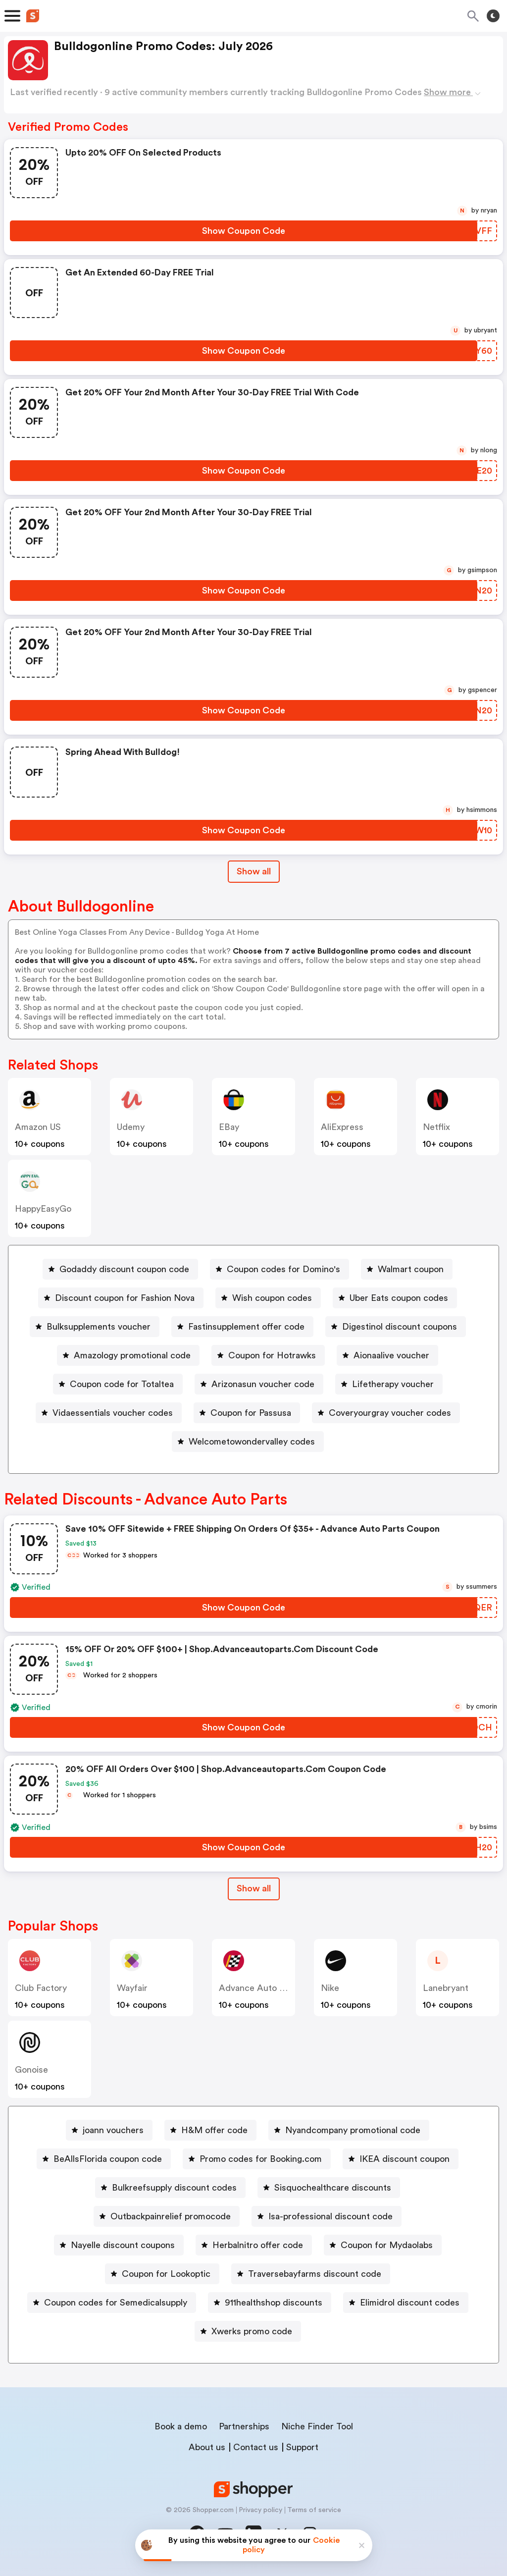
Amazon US (38, 1127)
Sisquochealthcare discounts (332, 2187)
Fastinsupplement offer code (246, 1326)
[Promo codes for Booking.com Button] (257, 2158)
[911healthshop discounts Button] (269, 2302)
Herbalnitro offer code (257, 2245)
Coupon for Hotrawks (272, 1355)
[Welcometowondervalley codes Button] (248, 1441)
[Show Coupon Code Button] (243, 230)
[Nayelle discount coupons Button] (119, 2245)
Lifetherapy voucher (393, 1384)
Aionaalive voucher (391, 1355)
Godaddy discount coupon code (124, 1269)
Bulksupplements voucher (99, 1326)
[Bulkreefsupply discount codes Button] (170, 2187)
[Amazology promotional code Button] (128, 1355)
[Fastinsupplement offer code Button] (242, 1326)
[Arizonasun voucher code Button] (259, 1384)
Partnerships (244, 2426)
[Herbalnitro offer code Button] (254, 2245)
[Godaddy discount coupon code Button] (120, 1269)
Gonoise (31, 2069)
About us (207, 2447)
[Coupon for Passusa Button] (247, 1412)
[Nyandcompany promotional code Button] (348, 2130)
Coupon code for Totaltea (122, 1384)
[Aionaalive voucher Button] (387, 1355)
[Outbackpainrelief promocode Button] (167, 2216)
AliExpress (342, 1127)
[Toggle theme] (493, 16)
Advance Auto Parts (259, 1988)
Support (302, 2447)
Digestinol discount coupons (399, 1326)
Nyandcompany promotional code (352, 2130)
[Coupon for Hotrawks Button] (268, 1355)
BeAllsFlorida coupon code (107, 2158)
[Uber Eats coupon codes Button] (395, 1298)
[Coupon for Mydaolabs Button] (383, 2245)
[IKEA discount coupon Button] (400, 2158)
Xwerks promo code (251, 2331)
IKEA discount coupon (404, 2158)
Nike (330, 1988)
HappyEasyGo (43, 1208)
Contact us (255, 2447)
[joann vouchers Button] (109, 2130)
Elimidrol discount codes (409, 2302)
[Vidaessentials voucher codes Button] (109, 1412)
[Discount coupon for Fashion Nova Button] (120, 1298)
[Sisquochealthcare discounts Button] (328, 2187)
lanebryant (445, 1988)
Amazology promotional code (132, 1355)
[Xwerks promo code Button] (248, 2331)
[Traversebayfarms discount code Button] (310, 2273)
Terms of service (314, 2510)
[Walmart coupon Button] (407, 1269)
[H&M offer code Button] (210, 2130)
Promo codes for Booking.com (261, 2158)
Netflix (436, 1127)
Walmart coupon (411, 1269)
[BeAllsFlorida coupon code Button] (104, 2158)
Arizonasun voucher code (262, 1384)
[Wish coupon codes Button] (268, 1298)
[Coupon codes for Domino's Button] (279, 1269)
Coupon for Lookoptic (166, 2273)
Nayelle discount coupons (123, 2245)
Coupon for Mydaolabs (387, 2245)
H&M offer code (214, 2130)
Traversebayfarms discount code (314, 2273)
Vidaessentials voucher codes (112, 1412)
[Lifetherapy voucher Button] (389, 1384)
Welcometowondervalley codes (252, 1441)
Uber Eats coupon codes (399, 1297)
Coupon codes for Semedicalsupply (115, 2302)
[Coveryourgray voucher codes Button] (386, 1412)
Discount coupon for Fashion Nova (125, 1297)
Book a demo (180, 2426)
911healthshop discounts (273, 2302)
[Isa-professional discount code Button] (327, 2216)
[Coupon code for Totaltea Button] (118, 1384)
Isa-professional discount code (330, 2216)
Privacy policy (260, 2510)
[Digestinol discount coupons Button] (395, 1326)
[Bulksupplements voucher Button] (94, 1326)
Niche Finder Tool (317, 2426)
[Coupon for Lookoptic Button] (162, 2273)
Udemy (131, 1127)
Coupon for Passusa (250, 1412)
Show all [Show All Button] (254, 871)
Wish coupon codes (272, 1297)
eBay (229, 1127)
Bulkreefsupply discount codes (174, 2187)
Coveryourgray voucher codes (390, 1412)
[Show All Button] (254, 1889)
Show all (254, 1888)
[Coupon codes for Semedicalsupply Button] (111, 2302)
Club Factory (41, 1988)
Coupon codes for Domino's (283, 1269)
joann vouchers (113, 2130)
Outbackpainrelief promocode (170, 2216)
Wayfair (132, 1988)
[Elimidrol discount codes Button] (405, 2302)
